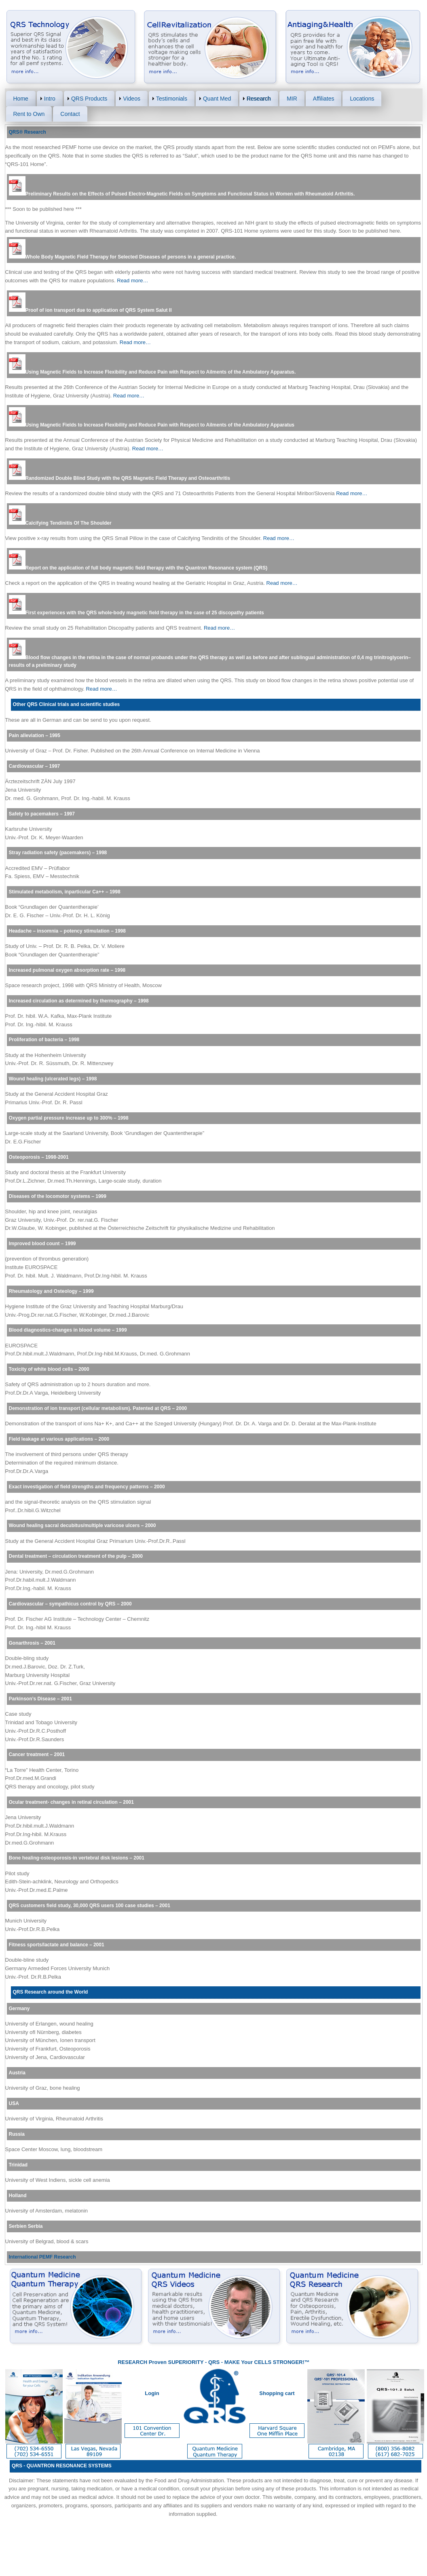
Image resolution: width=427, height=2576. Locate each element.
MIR (292, 98)
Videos (131, 98)
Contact (70, 114)
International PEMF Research (42, 2257)
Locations (362, 98)
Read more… (132, 280)
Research (259, 98)
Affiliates (323, 98)
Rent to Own (29, 114)
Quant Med (217, 98)
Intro (49, 98)
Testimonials (171, 98)
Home (20, 98)
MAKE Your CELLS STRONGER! (264, 2362)
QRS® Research (27, 132)
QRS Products (89, 98)
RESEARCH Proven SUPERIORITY (160, 2362)
